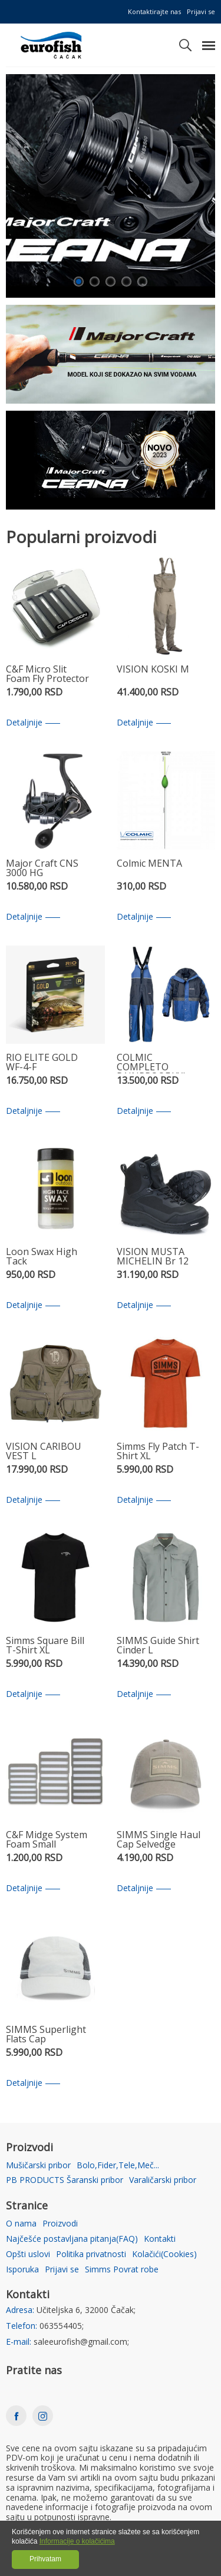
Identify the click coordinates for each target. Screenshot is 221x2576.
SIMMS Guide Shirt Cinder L (158, 1646)
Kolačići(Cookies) (164, 2254)
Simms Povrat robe (122, 2270)
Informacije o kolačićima (77, 2541)
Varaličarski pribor (162, 2180)
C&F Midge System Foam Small (46, 1840)
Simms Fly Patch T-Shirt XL (158, 1452)
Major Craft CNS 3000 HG (42, 868)
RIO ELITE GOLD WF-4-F (42, 1063)
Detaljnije (33, 723)
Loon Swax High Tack (41, 1257)
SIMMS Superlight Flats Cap (46, 2035)
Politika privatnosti (91, 2254)
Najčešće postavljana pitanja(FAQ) (72, 2239)
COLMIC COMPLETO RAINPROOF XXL (152, 1063)
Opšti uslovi (28, 2254)
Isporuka (22, 2270)
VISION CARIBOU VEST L (43, 1452)
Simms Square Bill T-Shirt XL (45, 1646)
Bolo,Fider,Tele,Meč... (118, 2166)
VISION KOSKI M (153, 669)
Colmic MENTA (149, 864)
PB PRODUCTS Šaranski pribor (64, 2180)
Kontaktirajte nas (154, 11)
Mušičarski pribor (38, 2166)
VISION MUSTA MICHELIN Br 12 (153, 1257)
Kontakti (160, 2239)
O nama (21, 2224)
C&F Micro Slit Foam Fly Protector (47, 674)
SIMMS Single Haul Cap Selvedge (158, 1840)
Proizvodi (60, 2224)
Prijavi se (201, 11)
